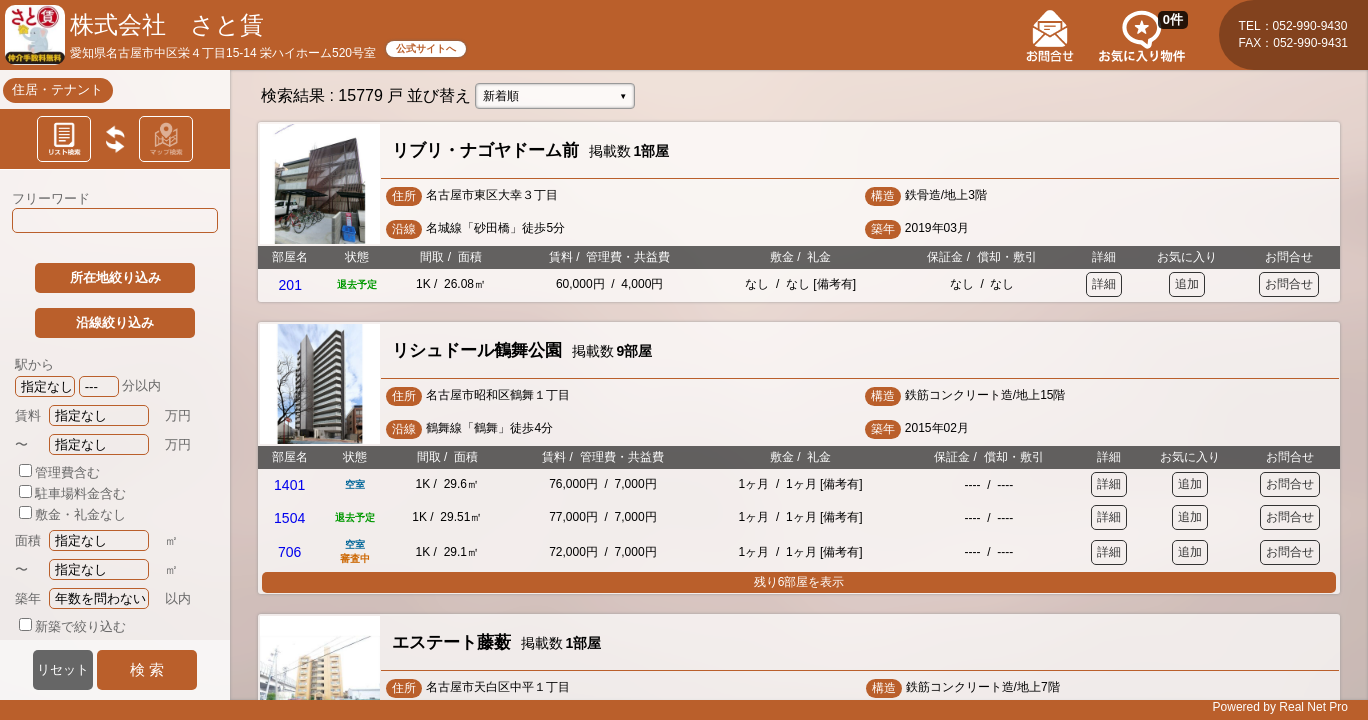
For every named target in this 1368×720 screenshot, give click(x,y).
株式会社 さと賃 (167, 24)
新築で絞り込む (72, 626)
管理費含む (59, 472)
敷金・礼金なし (72, 514)
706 (289, 552)
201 (290, 285)
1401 (289, 485)
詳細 (1104, 284)
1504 (289, 518)
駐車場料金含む (72, 493)
